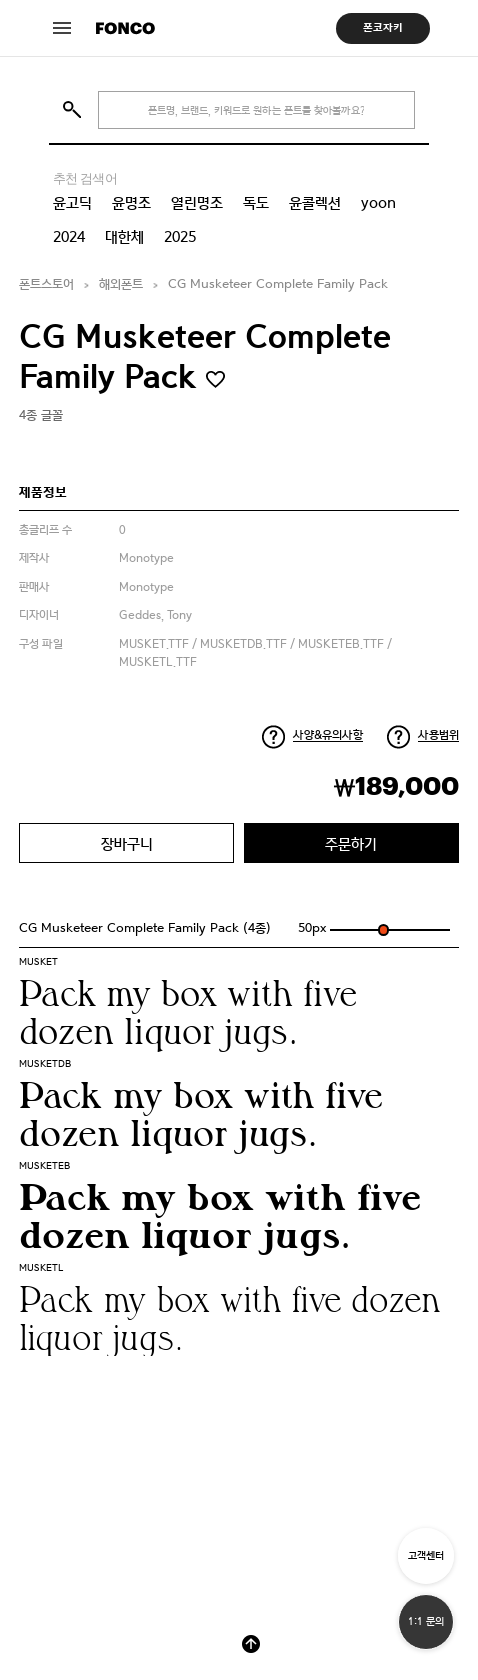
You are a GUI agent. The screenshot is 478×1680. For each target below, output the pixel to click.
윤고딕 (72, 203)
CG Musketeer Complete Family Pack (278, 284)
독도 (256, 203)
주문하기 (351, 843)
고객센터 (426, 1555)
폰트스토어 (46, 284)
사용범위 (438, 735)
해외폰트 (121, 284)
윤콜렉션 (315, 203)
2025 (180, 237)
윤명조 (131, 203)
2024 (69, 237)
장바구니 (127, 843)
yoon (378, 203)
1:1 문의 (426, 1621)
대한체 (124, 237)
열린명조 (197, 203)
